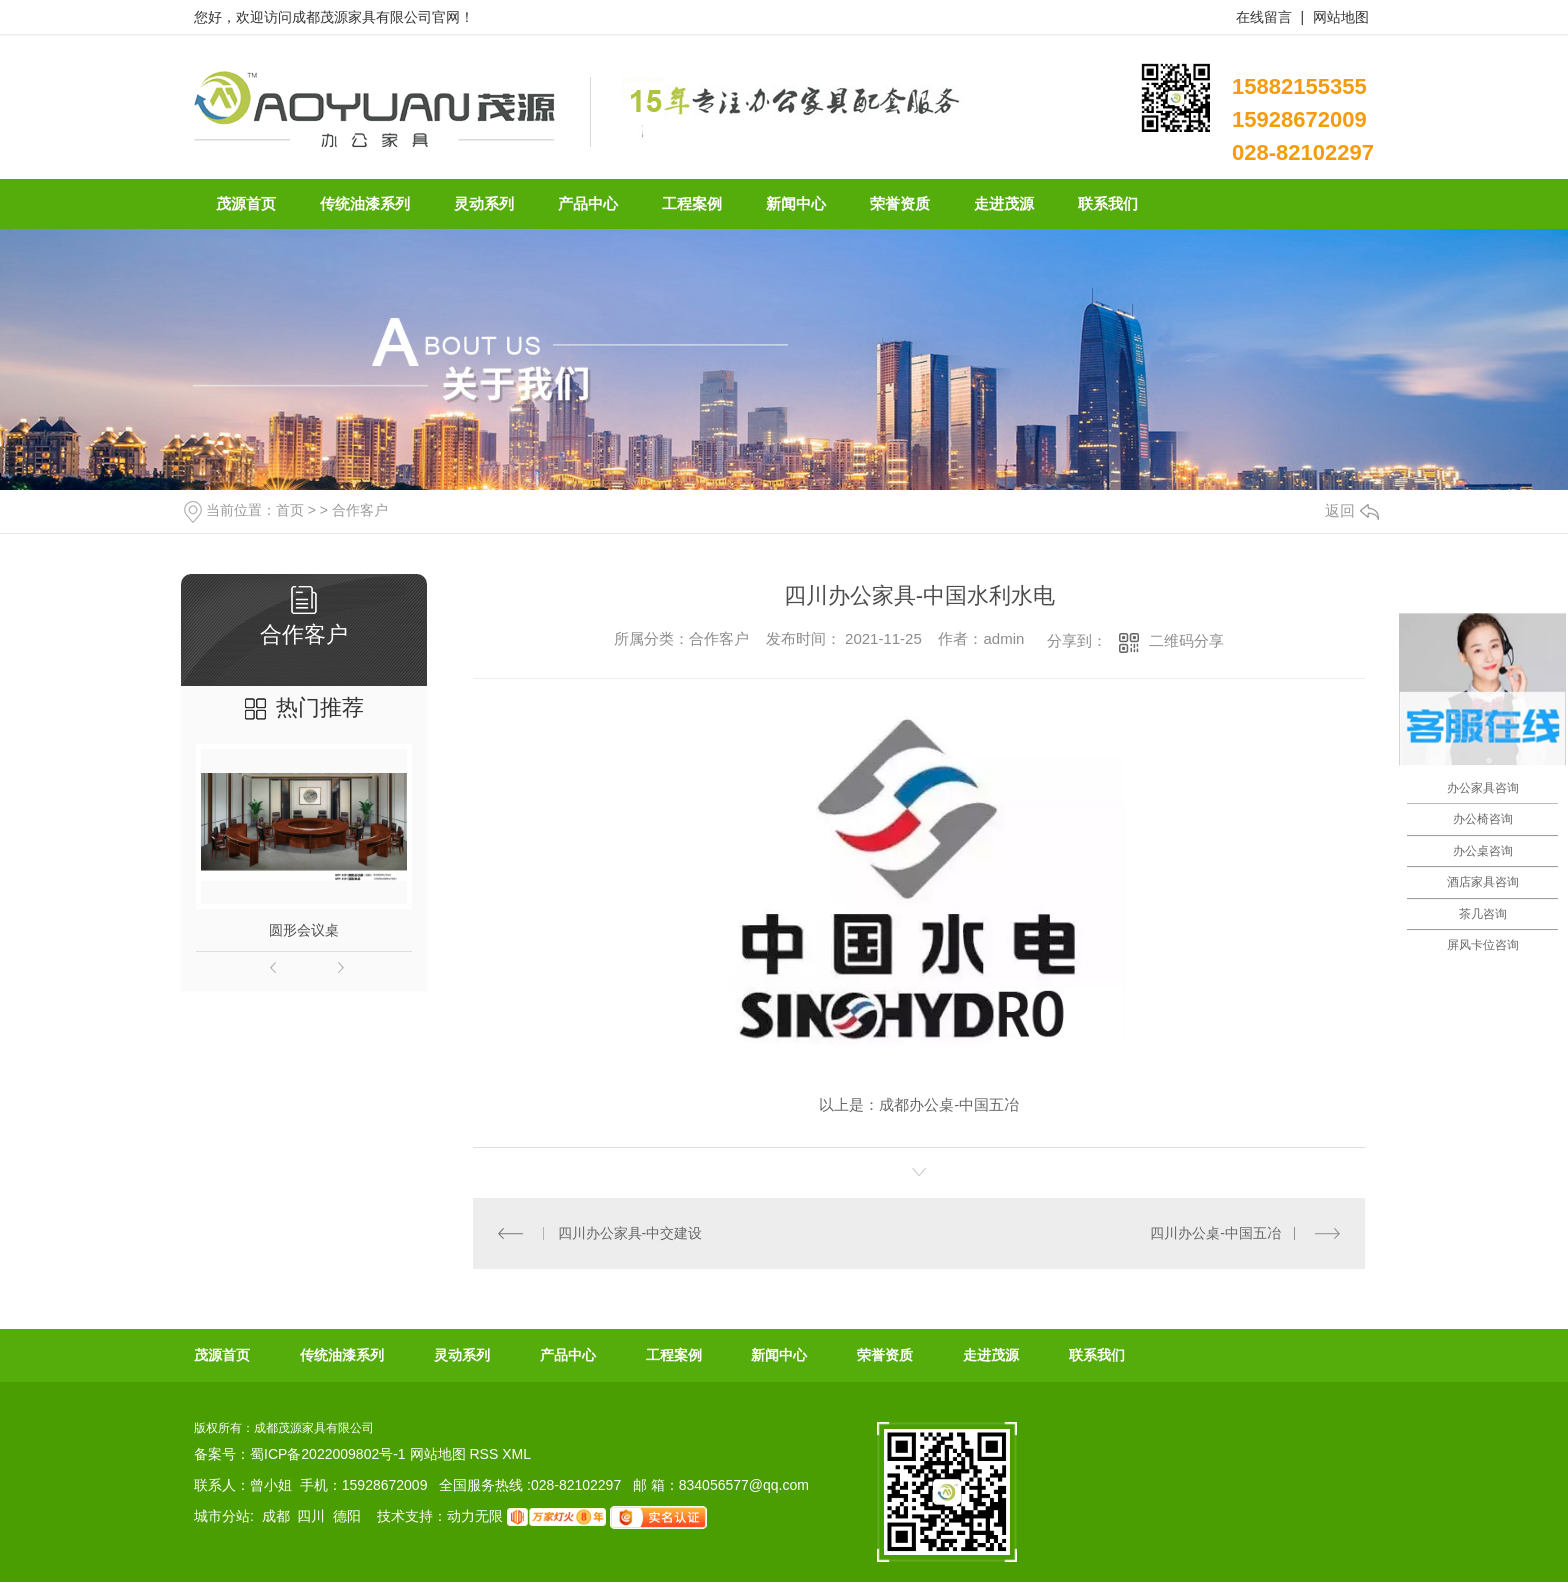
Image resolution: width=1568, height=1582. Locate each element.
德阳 (347, 1516)
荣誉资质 (885, 1355)
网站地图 (1341, 17)
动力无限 (475, 1516)
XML (516, 1454)
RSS (485, 1454)
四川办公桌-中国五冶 (1215, 1233)
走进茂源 (991, 1355)
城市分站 (222, 1516)
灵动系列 (462, 1355)
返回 (1352, 510)
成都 (276, 1516)
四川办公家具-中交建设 (630, 1233)
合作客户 (360, 510)
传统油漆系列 (342, 1355)
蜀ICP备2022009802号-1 (328, 1454)
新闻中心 (779, 1355)
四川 (311, 1516)
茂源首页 (222, 1355)
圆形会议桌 (304, 930)
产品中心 (568, 1355)
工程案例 (674, 1355)
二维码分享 (1186, 640)
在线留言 (1264, 17)
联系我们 (1097, 1355)
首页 (290, 510)
